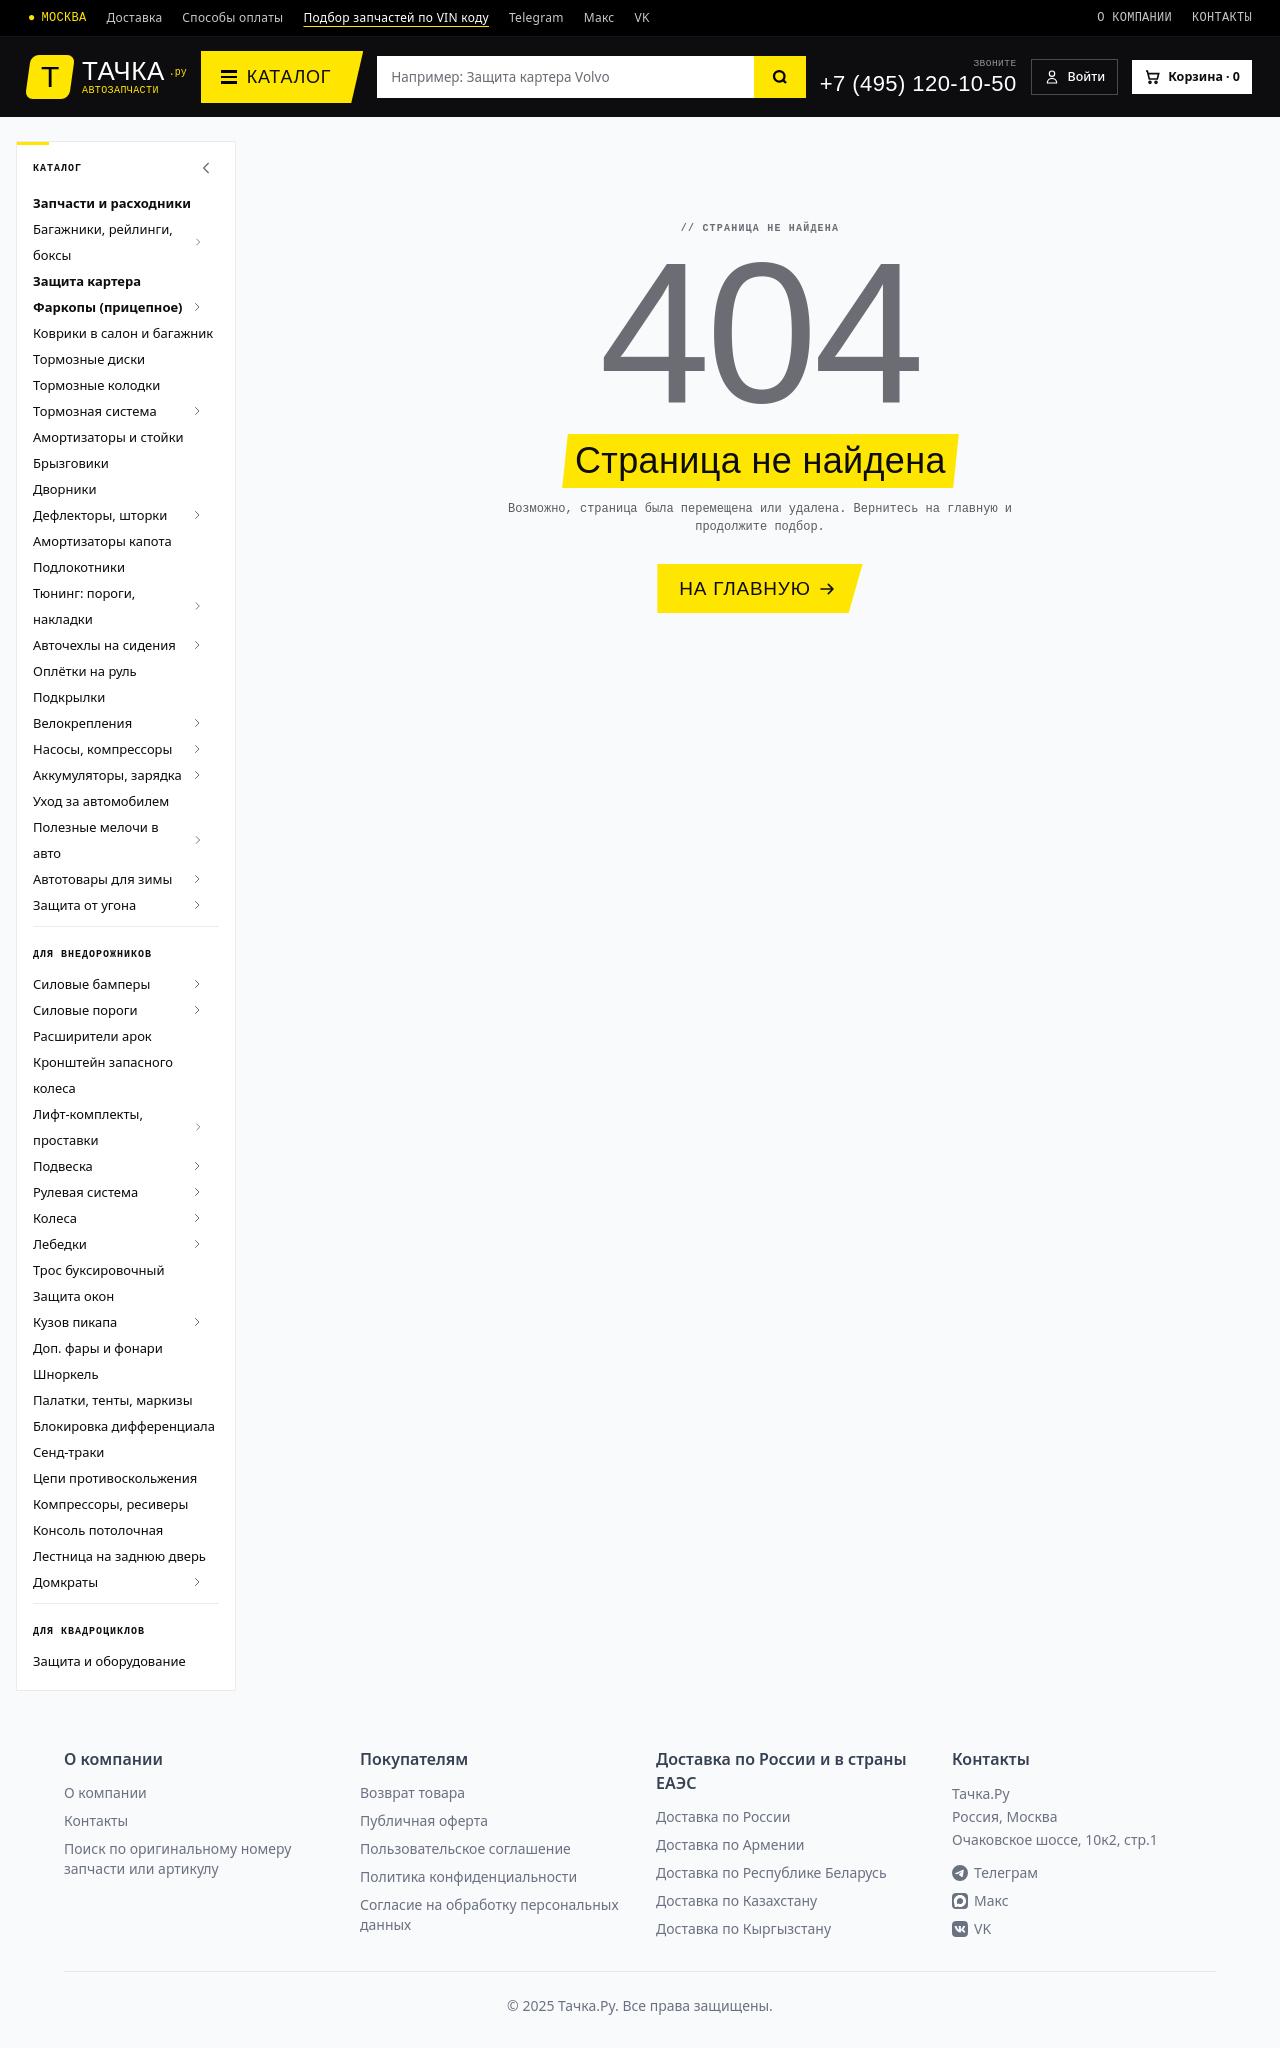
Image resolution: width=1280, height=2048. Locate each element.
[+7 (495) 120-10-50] (918, 77)
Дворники (64, 489)
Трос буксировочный (99, 1270)
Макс (599, 17)
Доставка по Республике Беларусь (771, 1872)
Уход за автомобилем (101, 801)
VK (642, 17)
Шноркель (66, 1374)
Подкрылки (69, 697)
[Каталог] (282, 77)
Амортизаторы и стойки (108, 437)
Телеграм (995, 1872)
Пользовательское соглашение (465, 1848)
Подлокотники (79, 567)
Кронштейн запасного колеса (103, 1075)
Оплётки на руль (85, 671)
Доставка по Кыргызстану (743, 1928)
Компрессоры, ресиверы (110, 1504)
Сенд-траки (68, 1452)
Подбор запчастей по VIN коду (396, 17)
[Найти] (780, 77)
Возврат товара (412, 1792)
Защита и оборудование (109, 1661)
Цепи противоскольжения (115, 1478)
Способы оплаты (232, 17)
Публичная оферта (424, 1820)
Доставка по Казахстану (736, 1900)
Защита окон (73, 1296)
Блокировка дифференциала (124, 1426)
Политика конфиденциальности (468, 1876)
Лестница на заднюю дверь (119, 1556)
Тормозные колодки (96, 385)
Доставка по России (723, 1816)
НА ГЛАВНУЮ (756, 588)
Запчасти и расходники (112, 203)
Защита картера (87, 281)
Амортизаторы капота (102, 541)
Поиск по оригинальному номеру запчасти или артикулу (177, 1858)
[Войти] (1075, 77)
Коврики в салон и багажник (123, 333)
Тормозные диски (89, 359)
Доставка (134, 17)
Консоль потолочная (98, 1530)
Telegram (536, 17)
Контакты (1222, 17)
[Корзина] (1192, 77)
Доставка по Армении (730, 1844)
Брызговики (71, 463)
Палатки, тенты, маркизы (113, 1400)
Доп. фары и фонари (98, 1348)
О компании (1134, 17)
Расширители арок (92, 1036)
